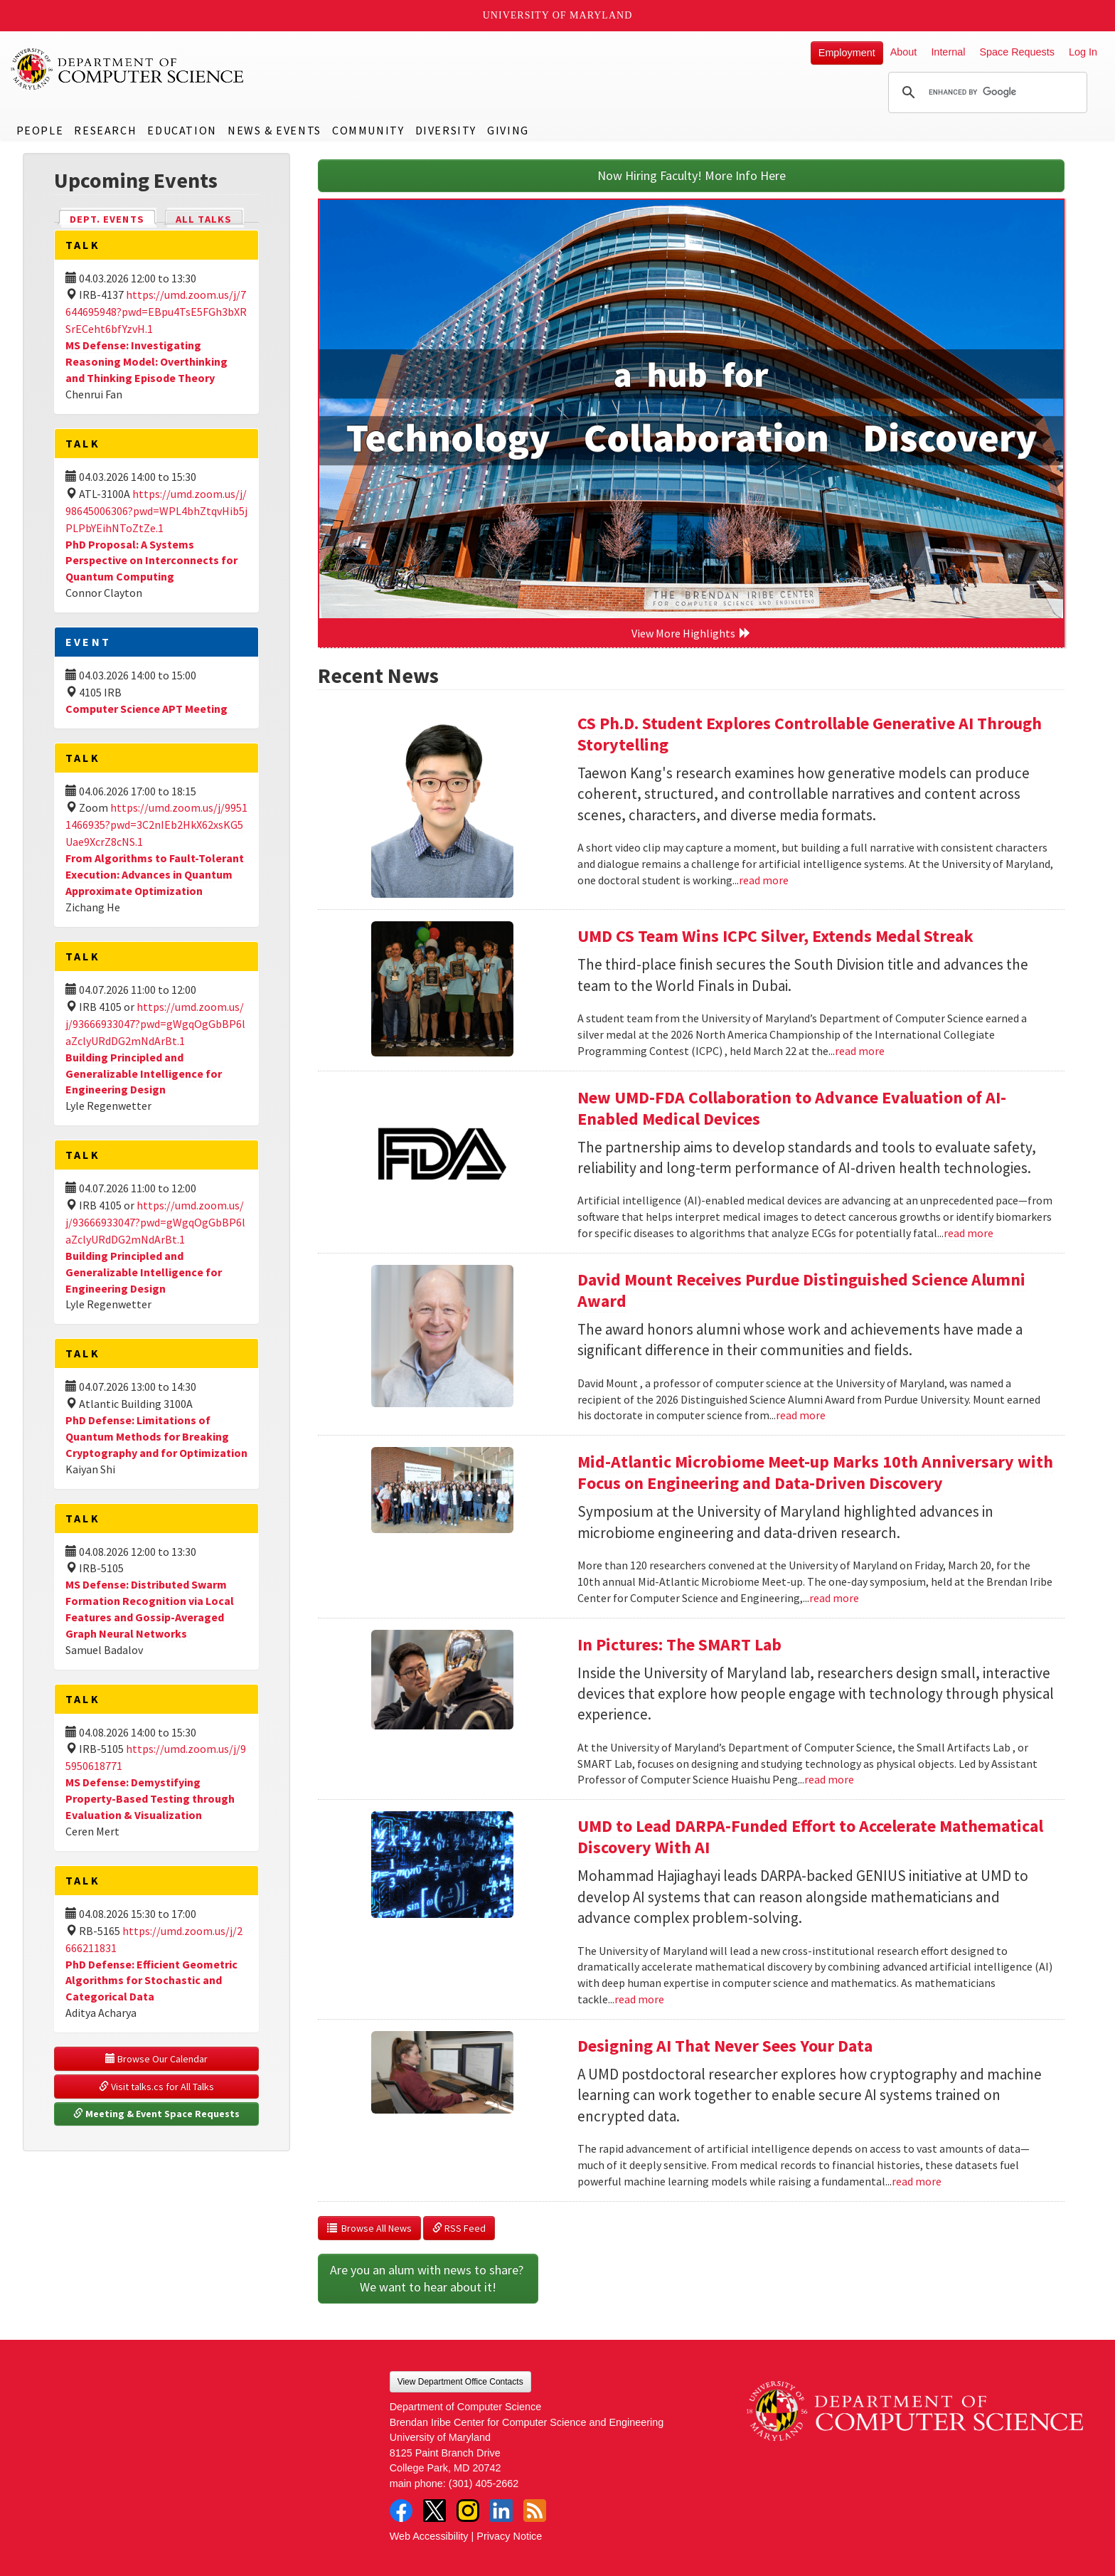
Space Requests (1017, 52)
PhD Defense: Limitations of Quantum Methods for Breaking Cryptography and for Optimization (156, 1436)
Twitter (434, 2510)
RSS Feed (459, 2228)
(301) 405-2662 (483, 2483)
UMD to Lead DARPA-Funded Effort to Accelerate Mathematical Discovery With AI (810, 1836)
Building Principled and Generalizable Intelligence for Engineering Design (143, 1073)
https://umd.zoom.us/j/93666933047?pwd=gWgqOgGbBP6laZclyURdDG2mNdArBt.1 (155, 1024)
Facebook (401, 2510)
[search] (985, 92)
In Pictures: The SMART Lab (679, 1644)
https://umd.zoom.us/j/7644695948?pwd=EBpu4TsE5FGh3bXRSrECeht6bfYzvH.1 (156, 311)
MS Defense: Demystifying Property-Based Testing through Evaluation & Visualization (150, 1798)
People (40, 130)
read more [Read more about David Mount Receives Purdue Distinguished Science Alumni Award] (801, 1415)
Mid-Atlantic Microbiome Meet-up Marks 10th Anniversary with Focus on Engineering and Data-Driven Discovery (815, 1472)
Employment (846, 52)
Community (368, 130)
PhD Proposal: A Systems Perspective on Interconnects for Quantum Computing (151, 560)
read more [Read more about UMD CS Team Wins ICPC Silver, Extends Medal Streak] (860, 1051)
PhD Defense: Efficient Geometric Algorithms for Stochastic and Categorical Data (151, 1980)
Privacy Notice (509, 2536)
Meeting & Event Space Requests (156, 2113)
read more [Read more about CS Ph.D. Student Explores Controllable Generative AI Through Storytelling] (764, 880)
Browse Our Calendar (156, 2058)
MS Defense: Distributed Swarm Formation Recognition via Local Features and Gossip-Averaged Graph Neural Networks (149, 1609)
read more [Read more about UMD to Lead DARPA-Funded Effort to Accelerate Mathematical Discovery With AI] (639, 1999)
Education (181, 130)
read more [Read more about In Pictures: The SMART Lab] (829, 1779)
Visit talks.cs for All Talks (156, 2086)
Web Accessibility (429, 2536)
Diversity (445, 130)
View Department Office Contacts (460, 2382)
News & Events (274, 130)
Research (105, 130)
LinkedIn (501, 2510)
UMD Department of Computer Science (128, 69)
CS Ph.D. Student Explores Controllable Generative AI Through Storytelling (809, 734)
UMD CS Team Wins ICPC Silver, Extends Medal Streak (775, 936)
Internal (948, 52)
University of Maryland (558, 15)
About (903, 52)
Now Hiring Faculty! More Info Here (691, 175)
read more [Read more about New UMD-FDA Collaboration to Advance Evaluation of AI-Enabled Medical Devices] (968, 1233)
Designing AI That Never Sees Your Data (725, 2046)
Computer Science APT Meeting (146, 708)
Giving (508, 130)
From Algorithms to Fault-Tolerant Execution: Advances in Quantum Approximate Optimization (154, 874)
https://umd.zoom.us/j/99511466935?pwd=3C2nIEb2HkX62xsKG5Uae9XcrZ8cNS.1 (156, 824)
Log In (1083, 52)
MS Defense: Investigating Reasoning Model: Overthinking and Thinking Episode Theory (146, 361)
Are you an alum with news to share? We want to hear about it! (428, 2278)
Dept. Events (113, 218)
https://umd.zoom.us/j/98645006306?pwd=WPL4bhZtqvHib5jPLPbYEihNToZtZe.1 (156, 511)
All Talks (204, 219)
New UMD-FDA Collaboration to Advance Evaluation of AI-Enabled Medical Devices (791, 1108)
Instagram (468, 2510)
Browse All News (369, 2228)
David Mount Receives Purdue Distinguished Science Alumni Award (801, 1290)
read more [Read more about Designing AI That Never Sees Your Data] (916, 2181)
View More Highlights (691, 633)
